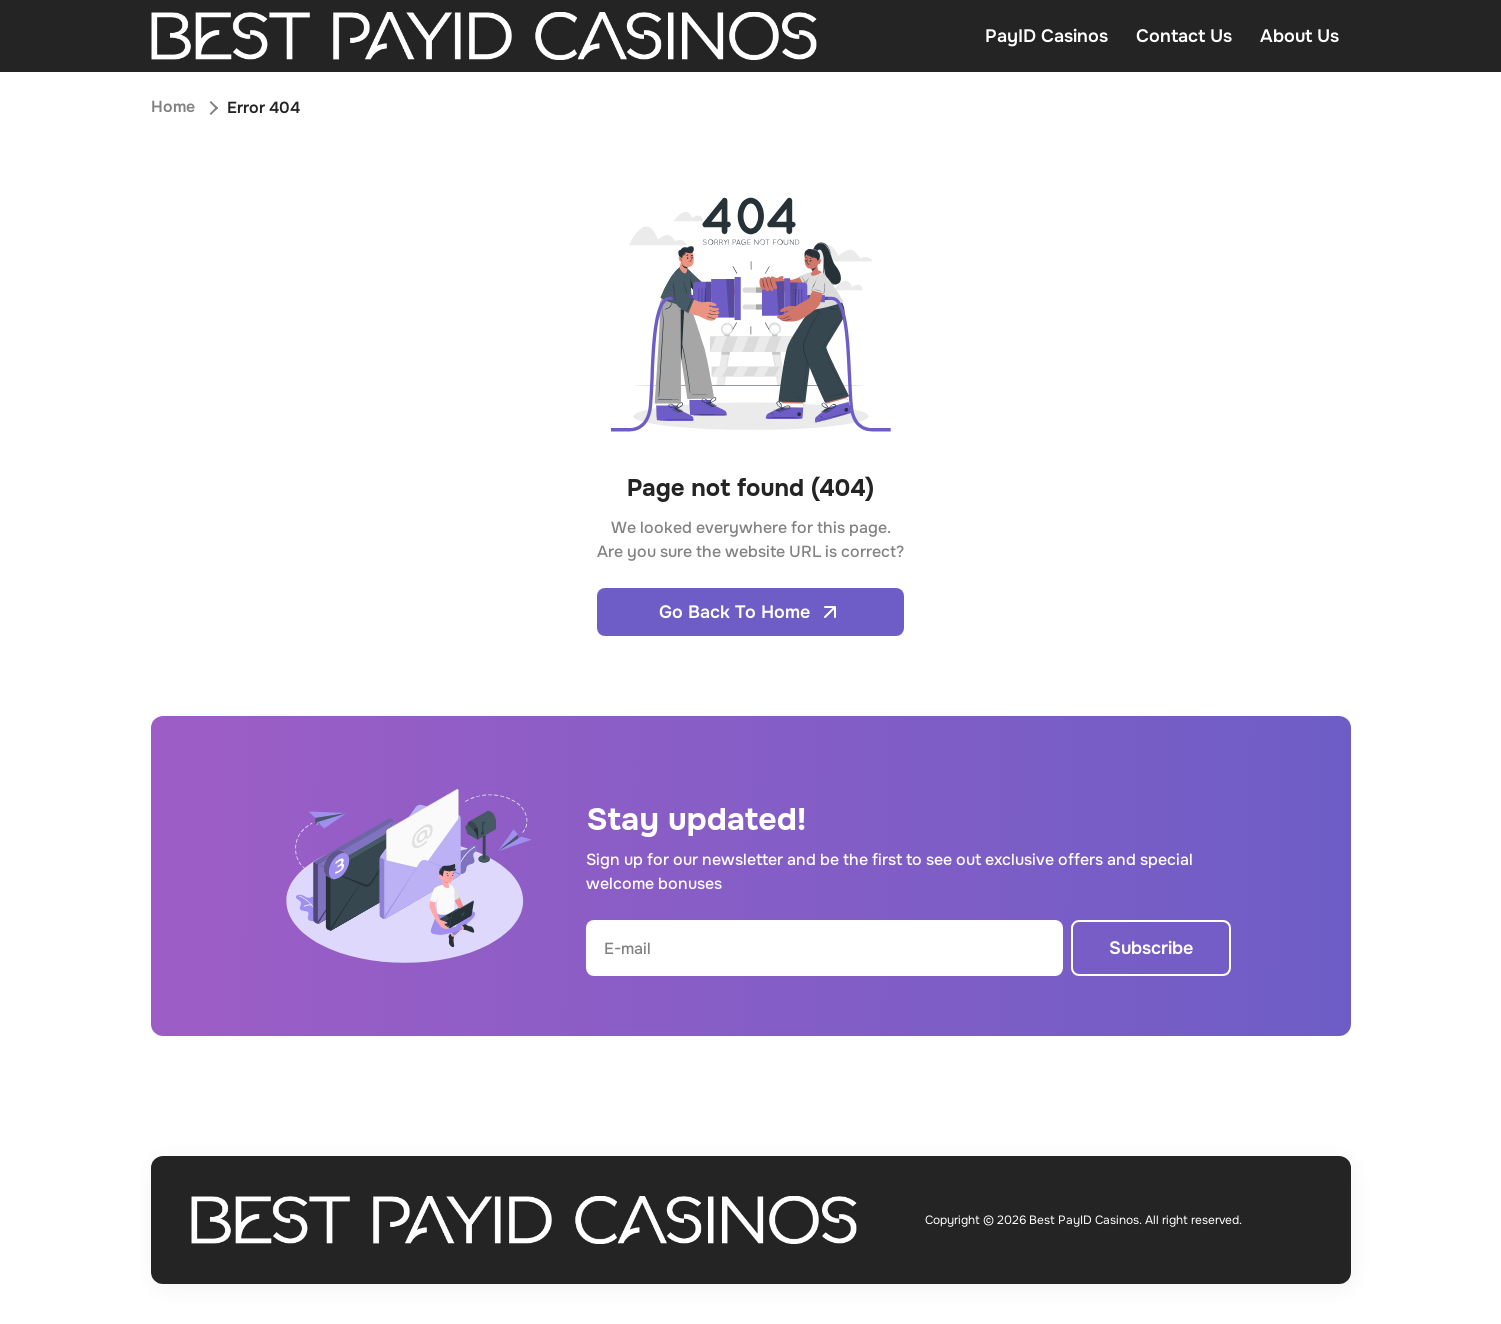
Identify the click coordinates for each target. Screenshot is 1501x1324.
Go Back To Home (750, 612)
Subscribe (1151, 948)
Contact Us (1184, 36)
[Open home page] (484, 36)
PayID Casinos (1046, 36)
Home (173, 107)
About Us (1299, 36)
